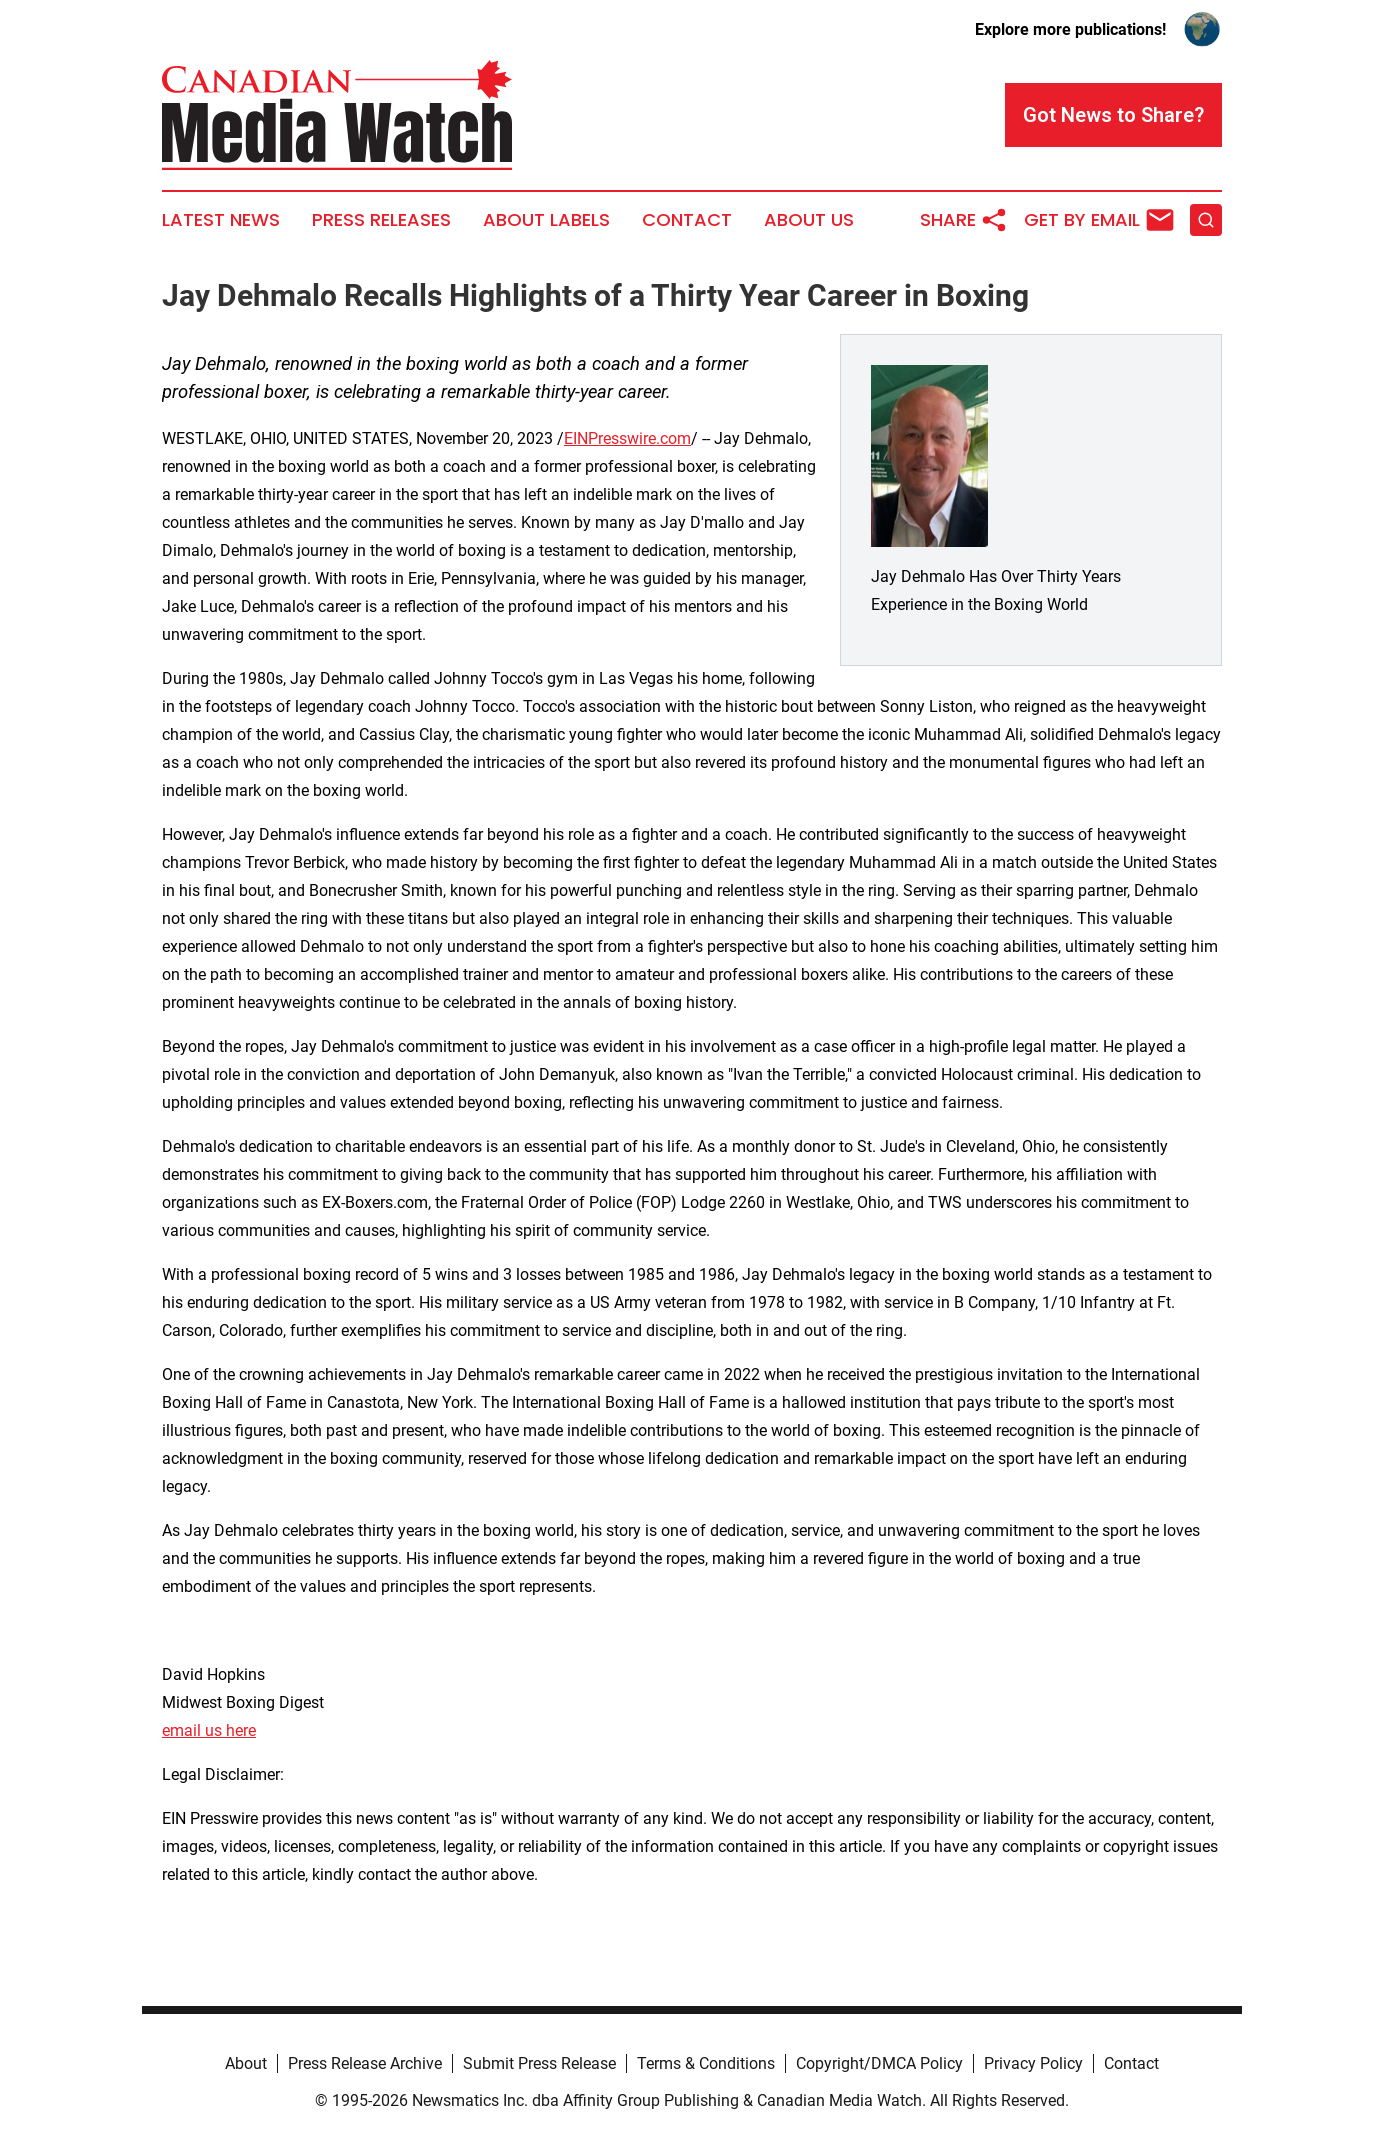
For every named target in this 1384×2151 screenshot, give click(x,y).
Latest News (221, 220)
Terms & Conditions (706, 2063)
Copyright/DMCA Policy (879, 2063)
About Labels (546, 220)
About (246, 2063)
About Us (809, 220)
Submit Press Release (539, 2063)
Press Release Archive (365, 2063)
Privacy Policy (1033, 2063)
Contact (687, 220)
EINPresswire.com (627, 438)
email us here (209, 1730)
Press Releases (381, 220)
